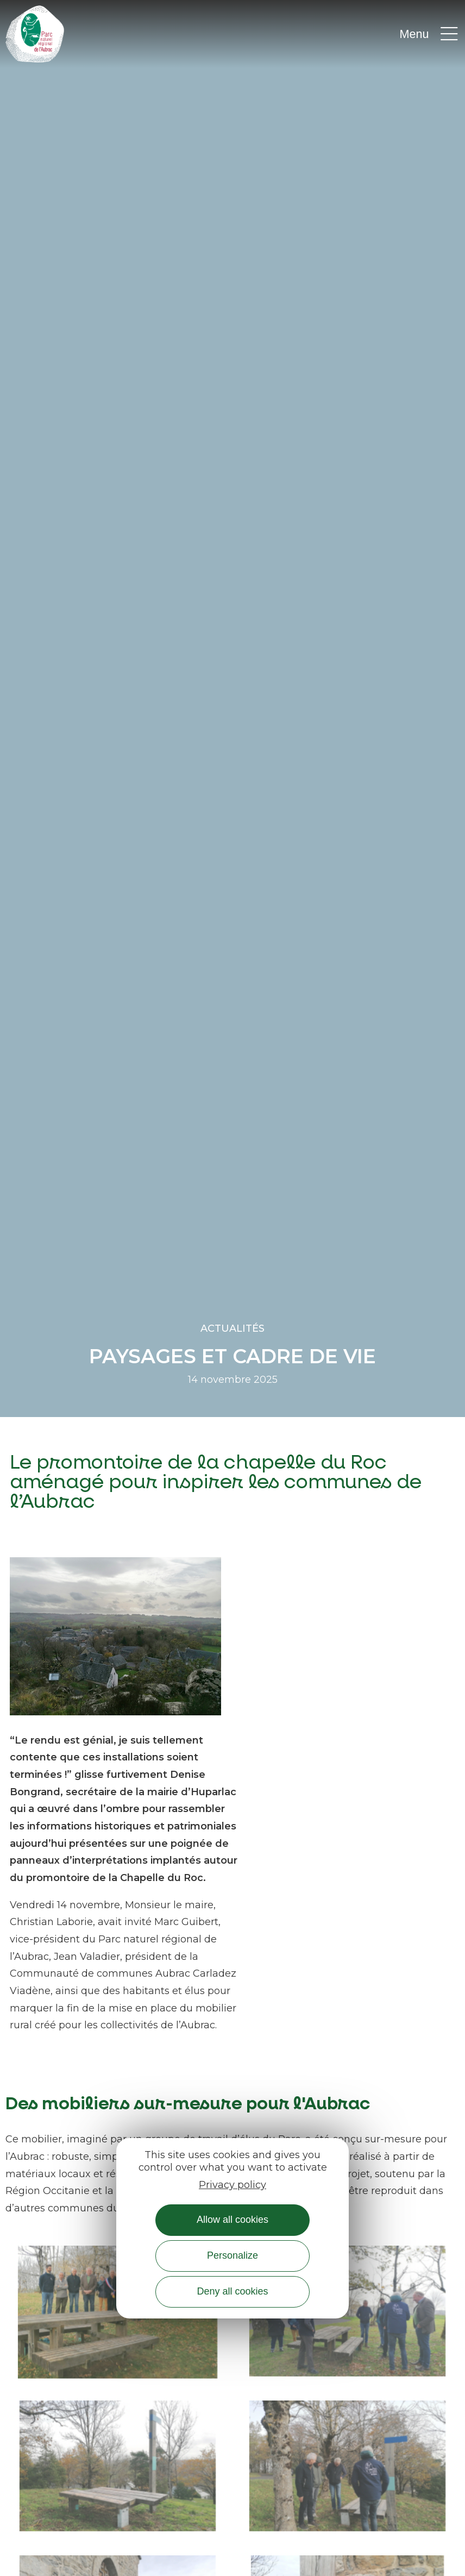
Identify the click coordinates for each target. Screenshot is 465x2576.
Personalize (232, 2255)
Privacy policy (232, 2185)
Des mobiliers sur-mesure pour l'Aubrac (187, 2103)
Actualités (232, 1328)
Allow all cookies (232, 2219)
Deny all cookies (232, 2291)
